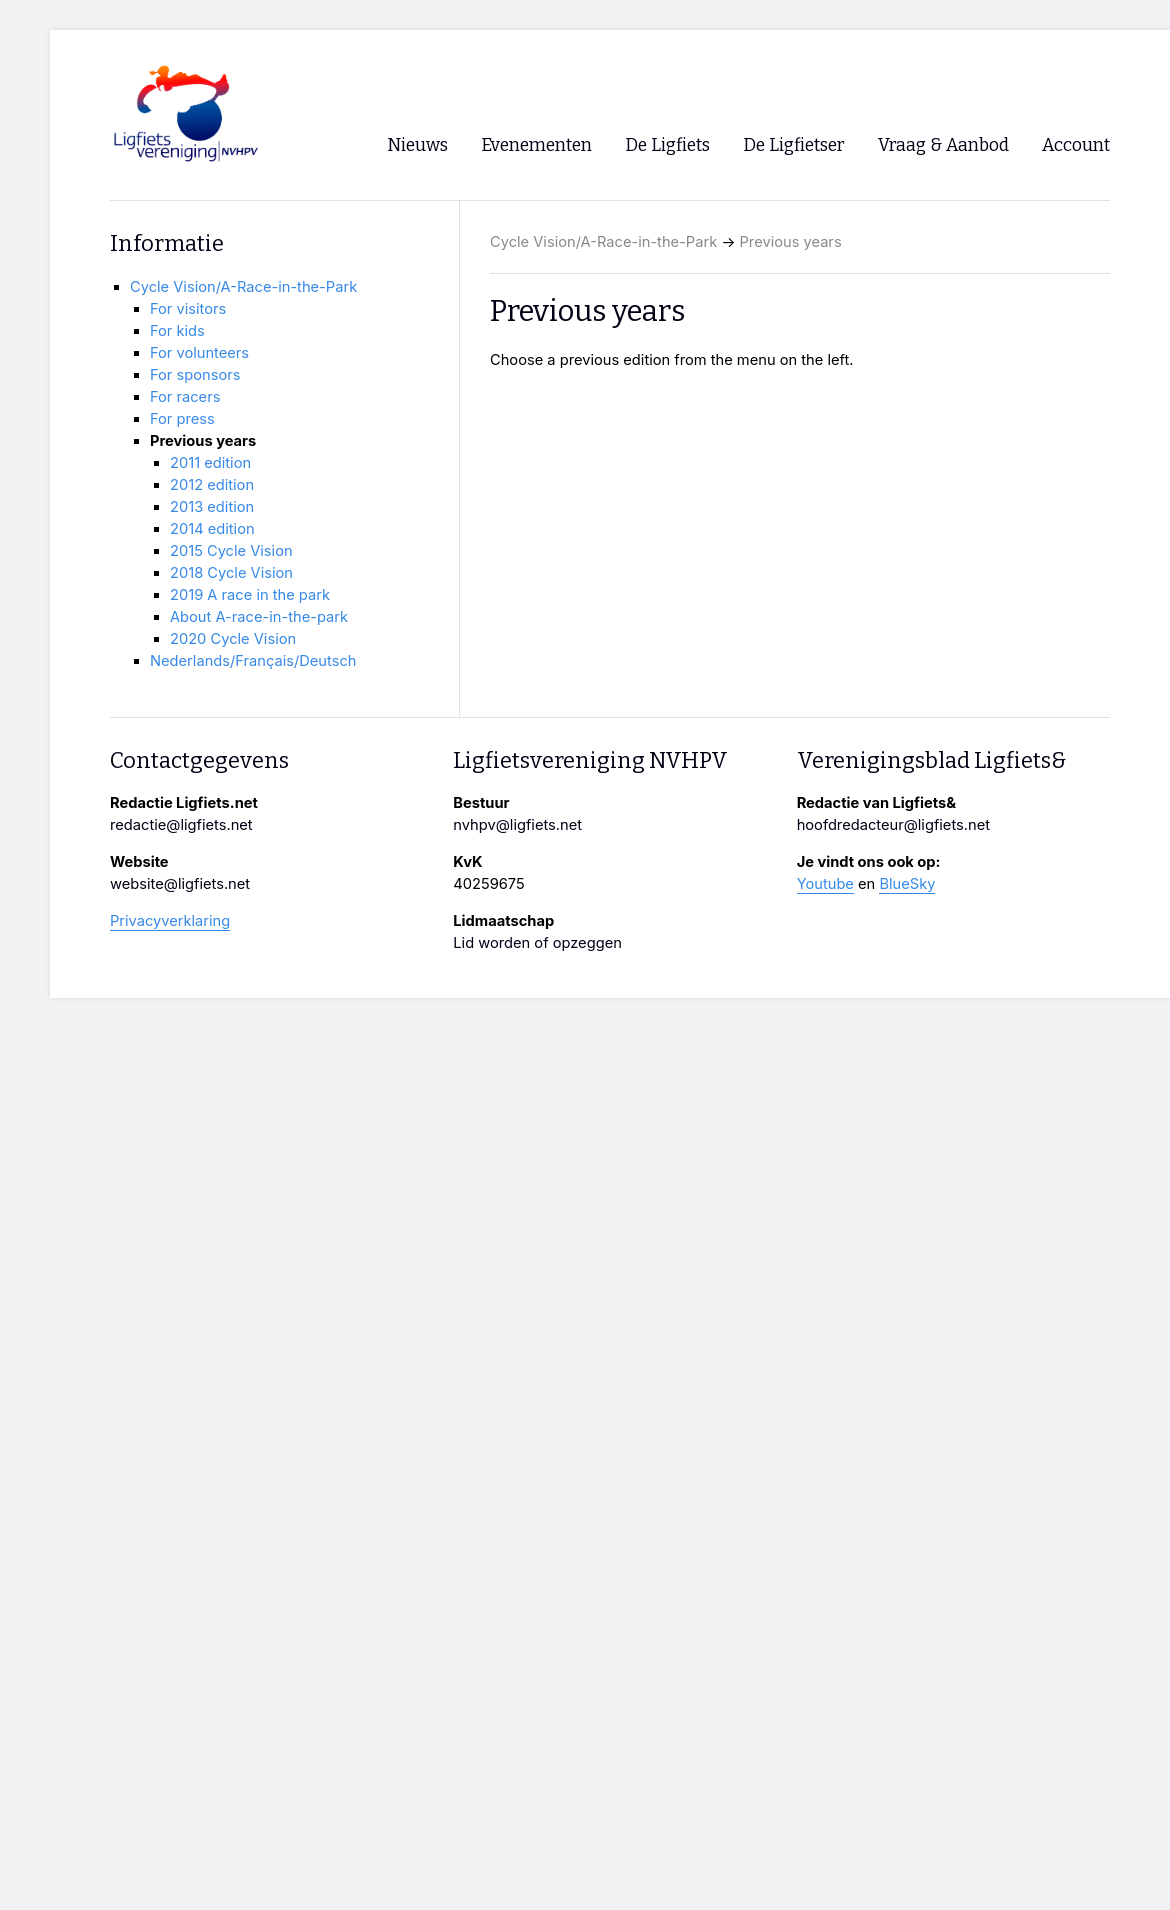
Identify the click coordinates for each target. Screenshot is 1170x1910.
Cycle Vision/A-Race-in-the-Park (603, 242)
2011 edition (210, 463)
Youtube (825, 884)
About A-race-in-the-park (259, 617)
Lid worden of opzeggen (537, 943)
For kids (177, 331)
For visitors (188, 309)
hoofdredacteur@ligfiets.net (893, 825)
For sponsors (195, 375)
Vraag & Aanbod (943, 145)
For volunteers (199, 353)
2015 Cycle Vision (231, 551)
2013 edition (212, 507)
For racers (185, 397)
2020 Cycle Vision (233, 639)
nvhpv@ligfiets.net (517, 825)
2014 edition (212, 529)
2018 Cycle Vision (231, 573)
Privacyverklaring (170, 921)
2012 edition (212, 485)
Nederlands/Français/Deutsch (253, 661)
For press (182, 419)
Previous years (791, 242)
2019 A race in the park (250, 595)
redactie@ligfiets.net (181, 825)
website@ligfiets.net (180, 884)
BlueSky (907, 884)
